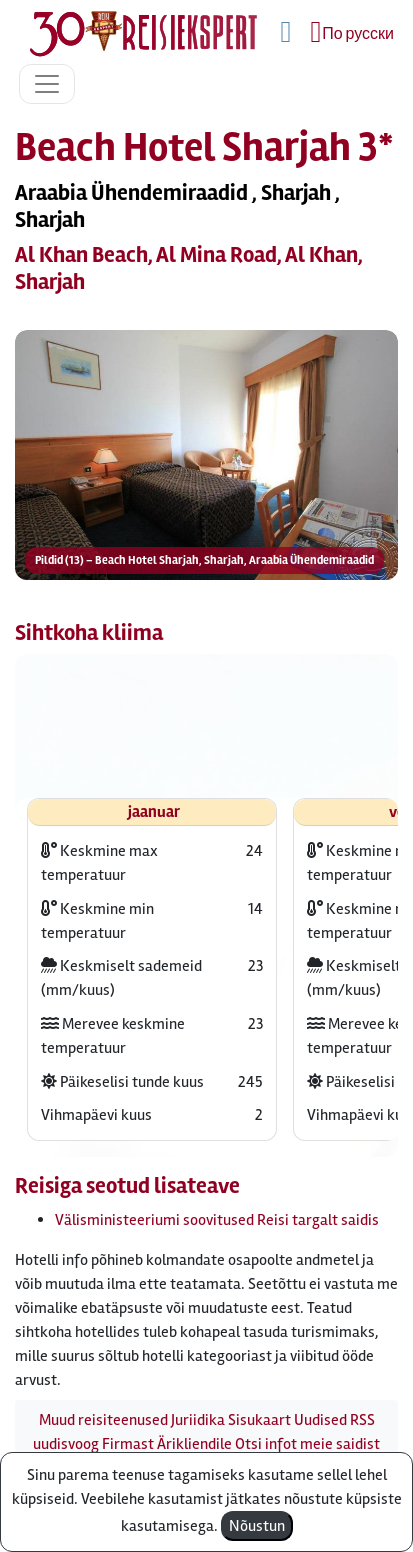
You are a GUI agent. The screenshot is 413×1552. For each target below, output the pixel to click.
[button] (206, 457)
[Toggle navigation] (47, 84)
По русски (358, 34)
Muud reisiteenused (103, 1420)
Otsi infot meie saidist (307, 1444)
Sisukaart (259, 1420)
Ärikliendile (194, 1444)
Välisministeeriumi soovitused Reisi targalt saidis (217, 1220)
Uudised (320, 1420)
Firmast (128, 1444)
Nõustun (257, 1526)
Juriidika (198, 1420)
